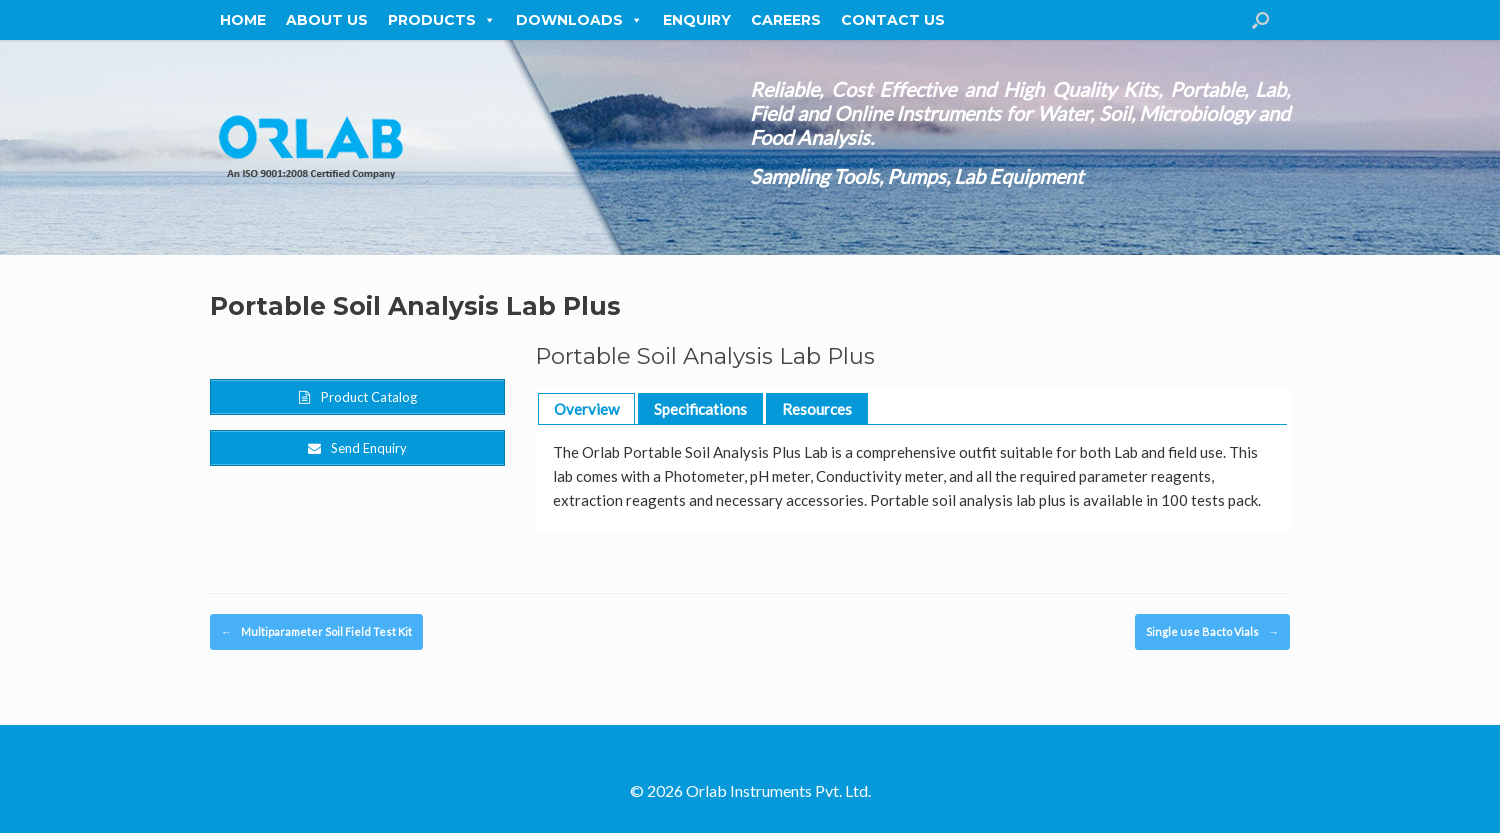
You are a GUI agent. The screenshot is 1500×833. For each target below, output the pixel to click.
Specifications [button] (700, 409)
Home (243, 20)
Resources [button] (817, 409)
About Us (327, 20)
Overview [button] (586, 409)
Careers (786, 20)
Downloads (579, 20)
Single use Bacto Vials (1212, 632)
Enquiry (697, 20)
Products (442, 20)
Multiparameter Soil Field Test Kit (316, 632)
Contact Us (893, 20)
